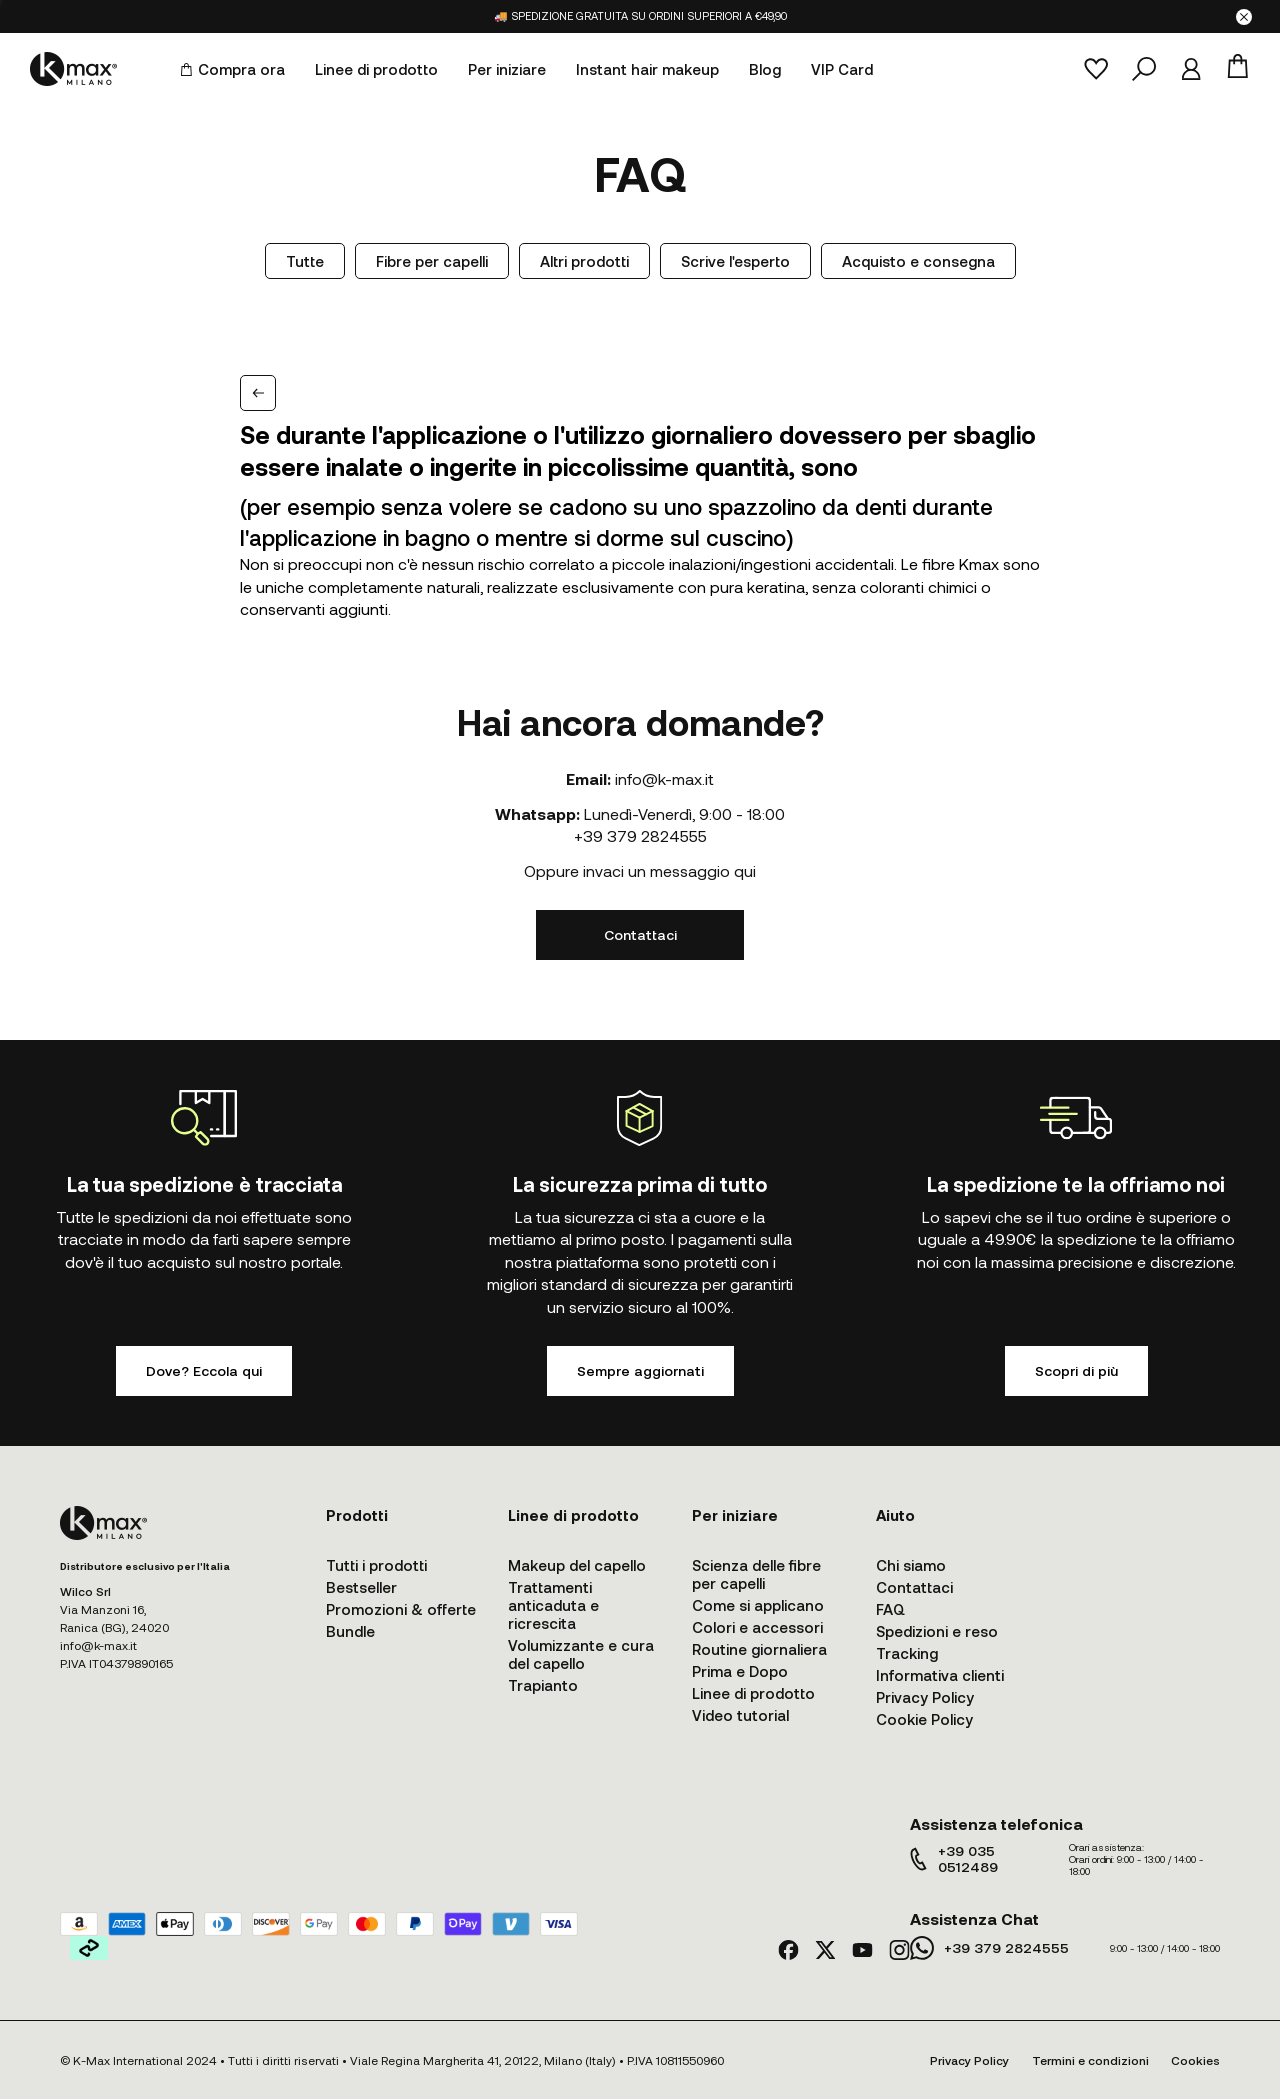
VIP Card (842, 69)
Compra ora (232, 69)
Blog (765, 69)
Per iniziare (507, 69)
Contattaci (640, 934)
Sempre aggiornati (640, 1370)
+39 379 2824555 (640, 835)
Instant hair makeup (647, 69)
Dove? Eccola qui (204, 1370)
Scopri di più (1076, 1370)
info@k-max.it (664, 778)
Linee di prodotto (376, 69)
